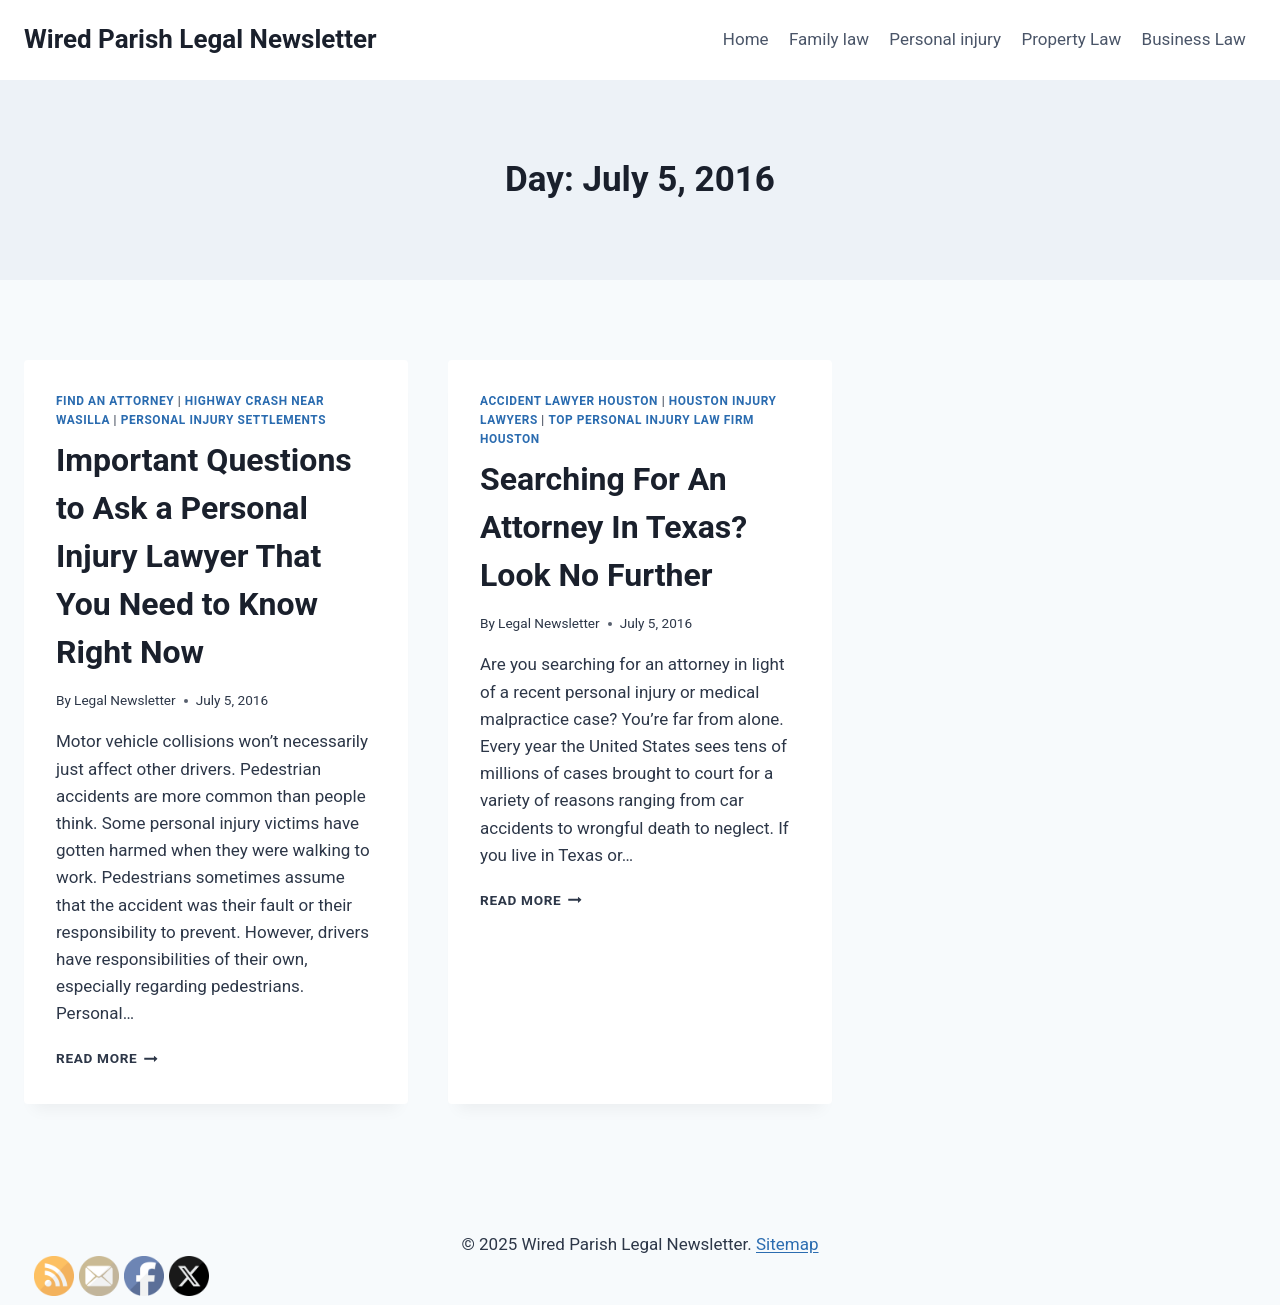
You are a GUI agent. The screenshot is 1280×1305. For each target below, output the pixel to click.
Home (746, 39)
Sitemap (787, 1244)
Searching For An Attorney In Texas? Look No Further (613, 527)
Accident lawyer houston (569, 401)
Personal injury (945, 39)
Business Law (1194, 39)
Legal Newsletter (125, 700)
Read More (107, 1058)
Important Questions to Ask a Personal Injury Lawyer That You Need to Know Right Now (204, 556)
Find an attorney (115, 401)
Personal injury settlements (223, 420)
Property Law (1071, 39)
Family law (829, 39)
